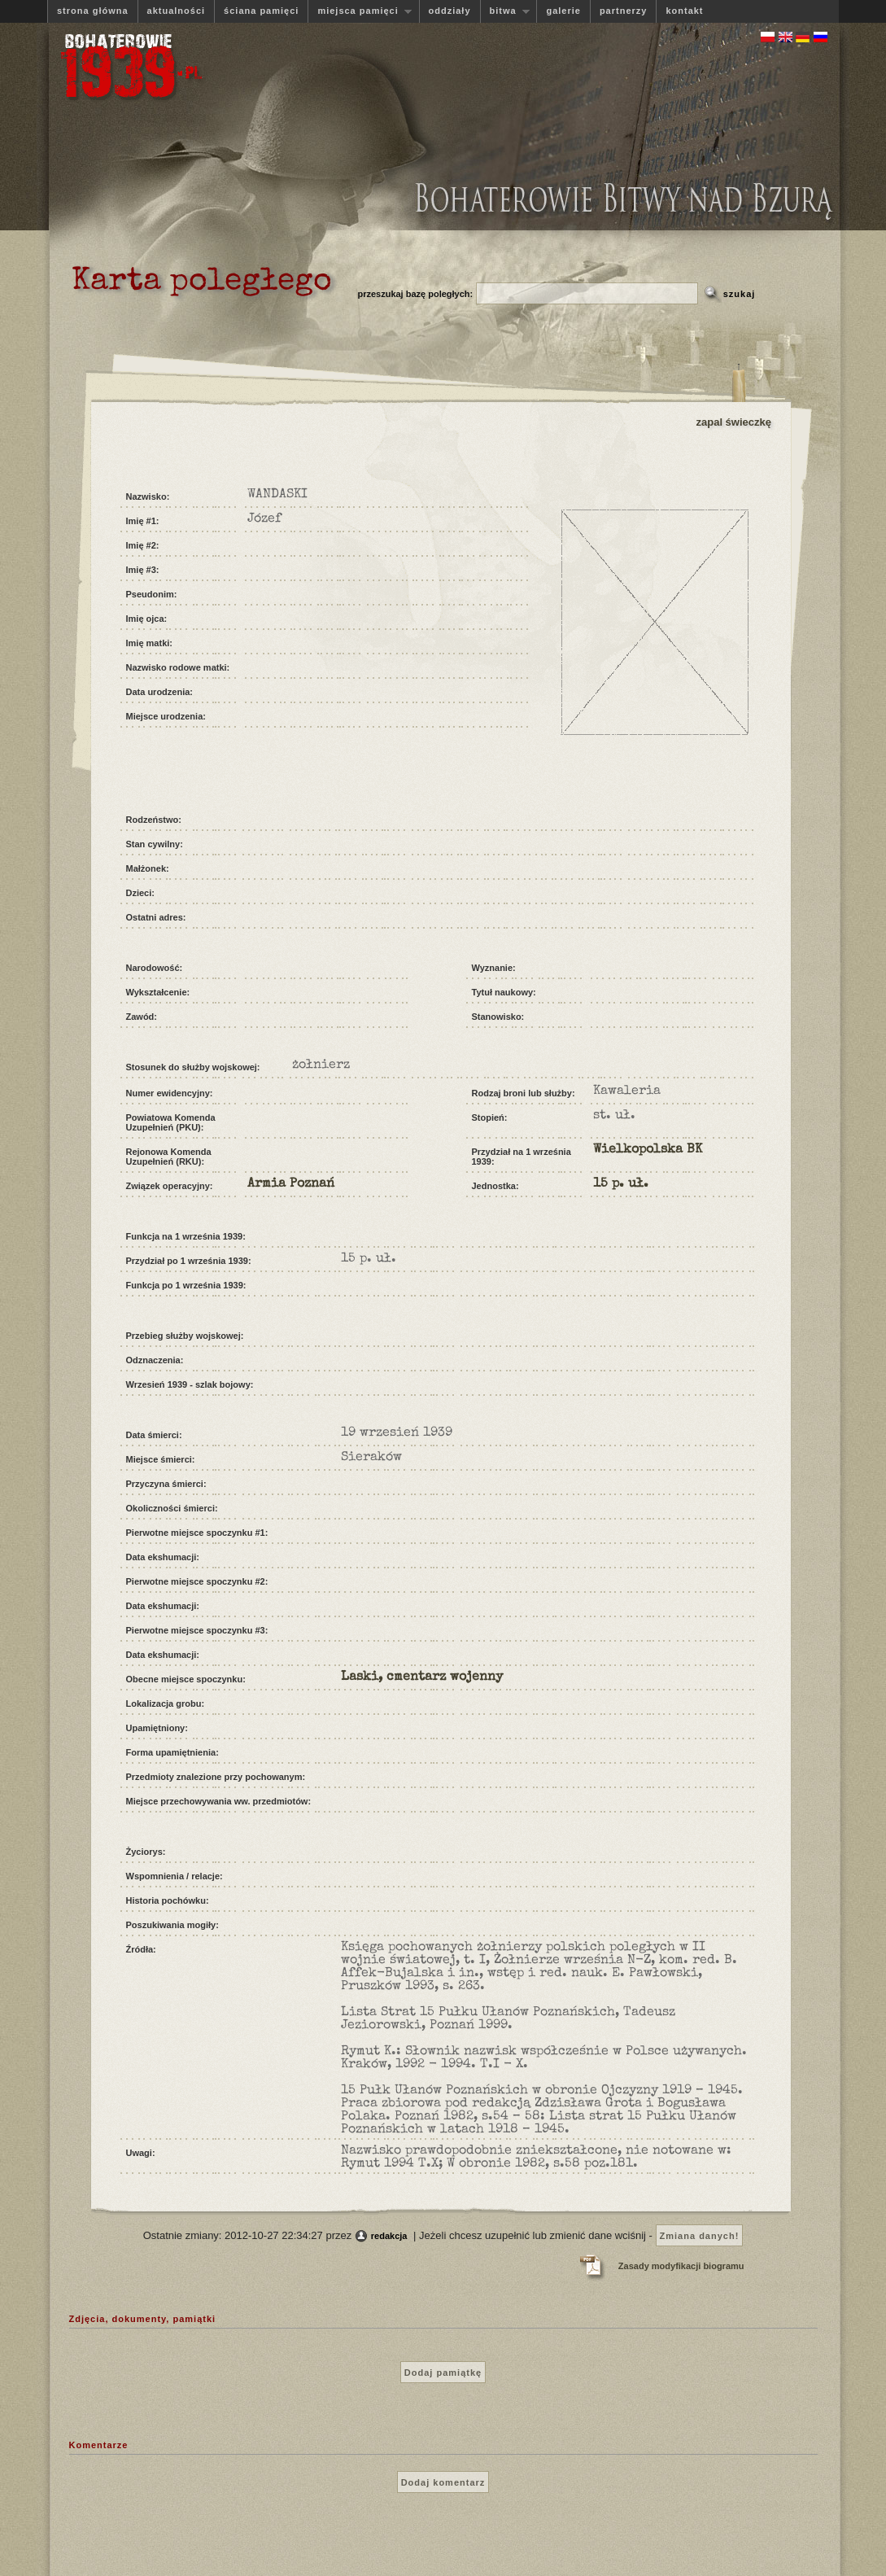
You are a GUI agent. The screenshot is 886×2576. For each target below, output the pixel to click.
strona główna (93, 10)
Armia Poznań (290, 1184)
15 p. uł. (620, 1184)
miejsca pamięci (360, 11)
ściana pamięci (261, 10)
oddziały (450, 10)
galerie (563, 10)
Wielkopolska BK (647, 1150)
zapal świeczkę (734, 422)
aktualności (176, 10)
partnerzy (624, 10)
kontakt (684, 10)
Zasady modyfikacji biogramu (681, 2266)
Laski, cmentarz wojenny (422, 1677)
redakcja (389, 2236)
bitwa (505, 11)
